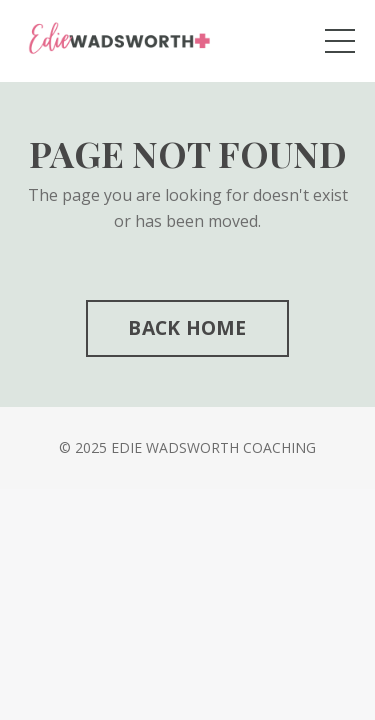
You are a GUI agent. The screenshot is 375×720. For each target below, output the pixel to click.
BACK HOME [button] (187, 327)
